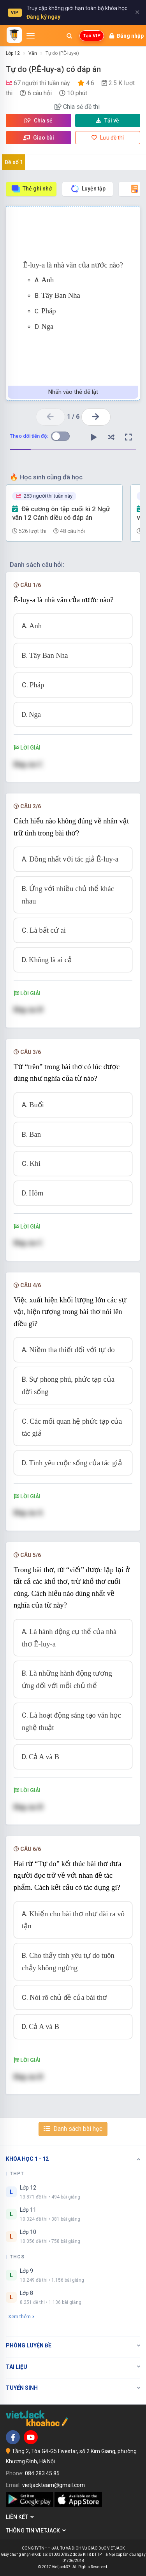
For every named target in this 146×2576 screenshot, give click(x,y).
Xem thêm (21, 2316)
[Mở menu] (30, 35)
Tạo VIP (91, 35)
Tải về (107, 120)
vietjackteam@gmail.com (53, 2485)
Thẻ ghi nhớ (31, 189)
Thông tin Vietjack (36, 2530)
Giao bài (38, 138)
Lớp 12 (13, 53)
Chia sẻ (39, 120)
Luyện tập (88, 189)
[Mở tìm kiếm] (69, 35)
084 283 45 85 (42, 2473)
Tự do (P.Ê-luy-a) (62, 53)
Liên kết (20, 2517)
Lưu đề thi (107, 138)
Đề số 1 (14, 162)
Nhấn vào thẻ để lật (73, 391)
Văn (32, 53)
